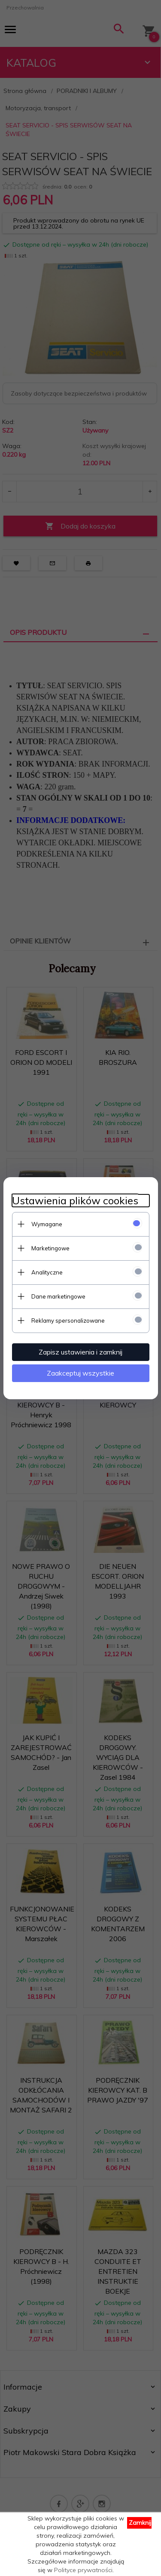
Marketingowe (50, 1248)
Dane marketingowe (58, 1296)
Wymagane (46, 1224)
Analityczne (47, 1272)
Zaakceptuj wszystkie (80, 1373)
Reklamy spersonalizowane (68, 1320)
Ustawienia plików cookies (75, 1200)
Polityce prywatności (83, 2570)
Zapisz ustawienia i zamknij (80, 1352)
